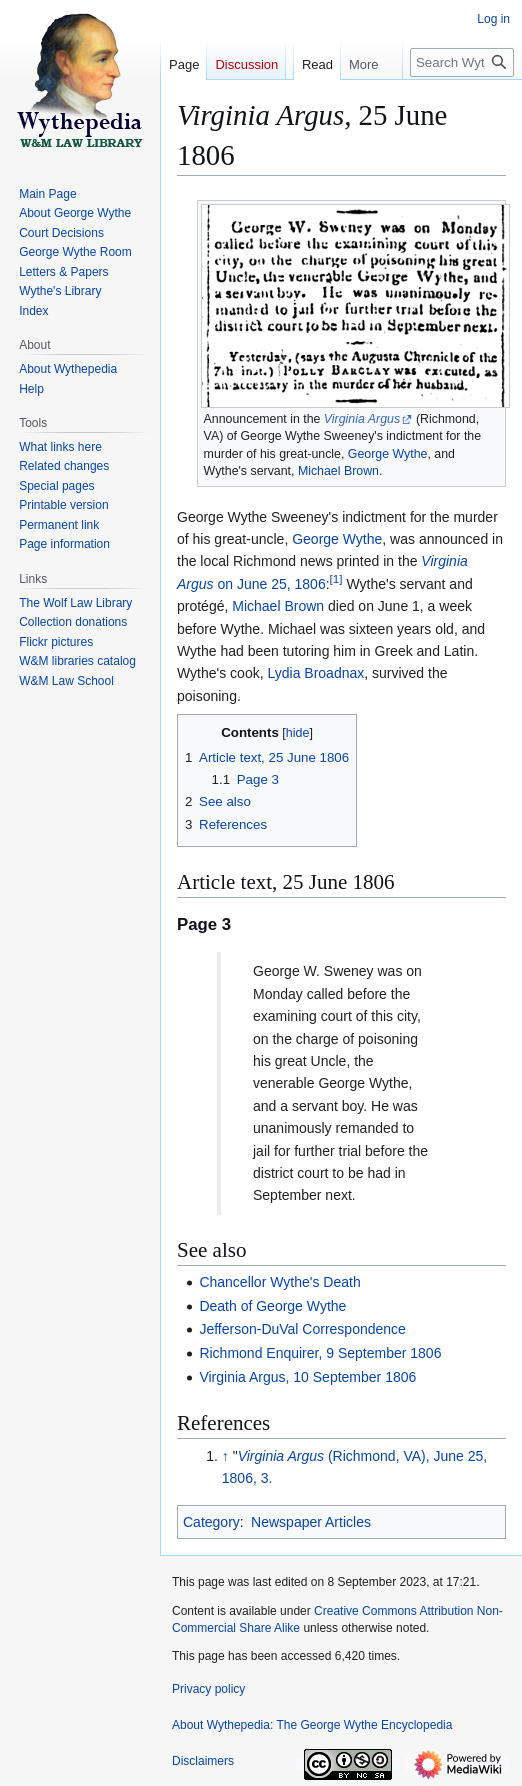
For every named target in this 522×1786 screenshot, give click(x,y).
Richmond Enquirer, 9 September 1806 (320, 1353)
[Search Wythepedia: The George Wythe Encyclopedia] (462, 102)
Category (211, 1522)
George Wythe (388, 454)
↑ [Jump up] (225, 1456)
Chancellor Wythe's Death (279, 1282)
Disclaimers (203, 1761)
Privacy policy (208, 1689)
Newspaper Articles (311, 1522)
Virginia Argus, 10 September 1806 (307, 1377)
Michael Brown (338, 471)
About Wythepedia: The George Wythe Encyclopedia (312, 1725)
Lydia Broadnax (315, 673)
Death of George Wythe (272, 1306)
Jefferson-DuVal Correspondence (302, 1329)
